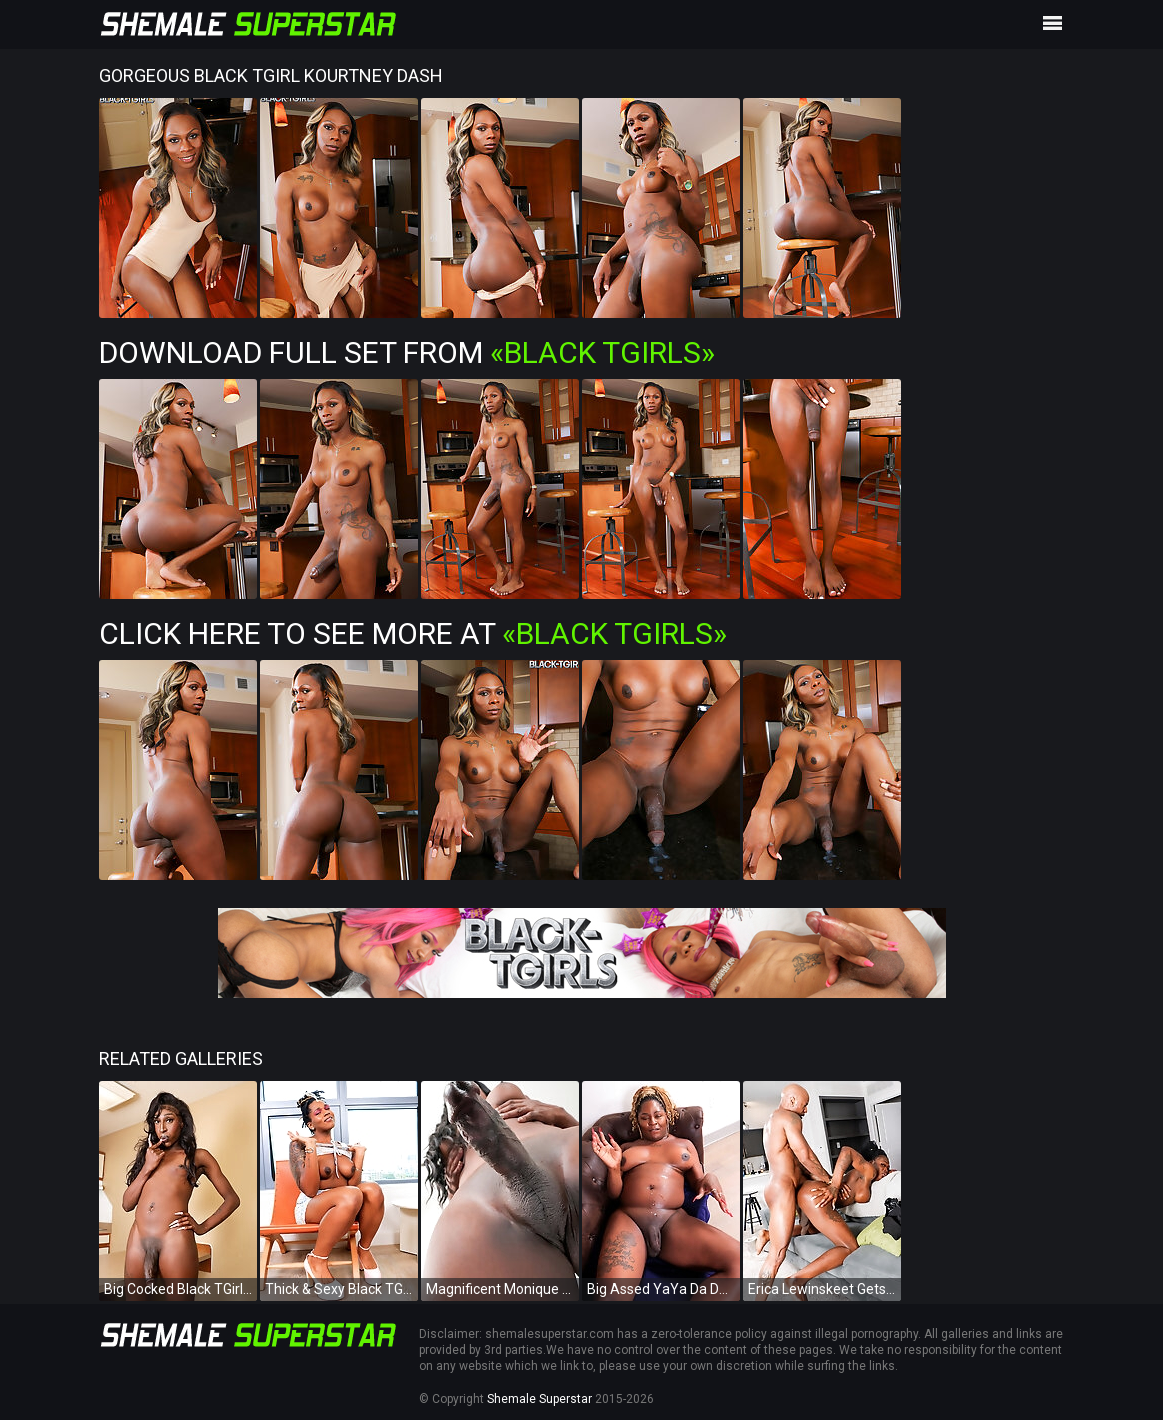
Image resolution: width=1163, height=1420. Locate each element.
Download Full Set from (407, 352)
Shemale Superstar (539, 1399)
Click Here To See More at (413, 633)
